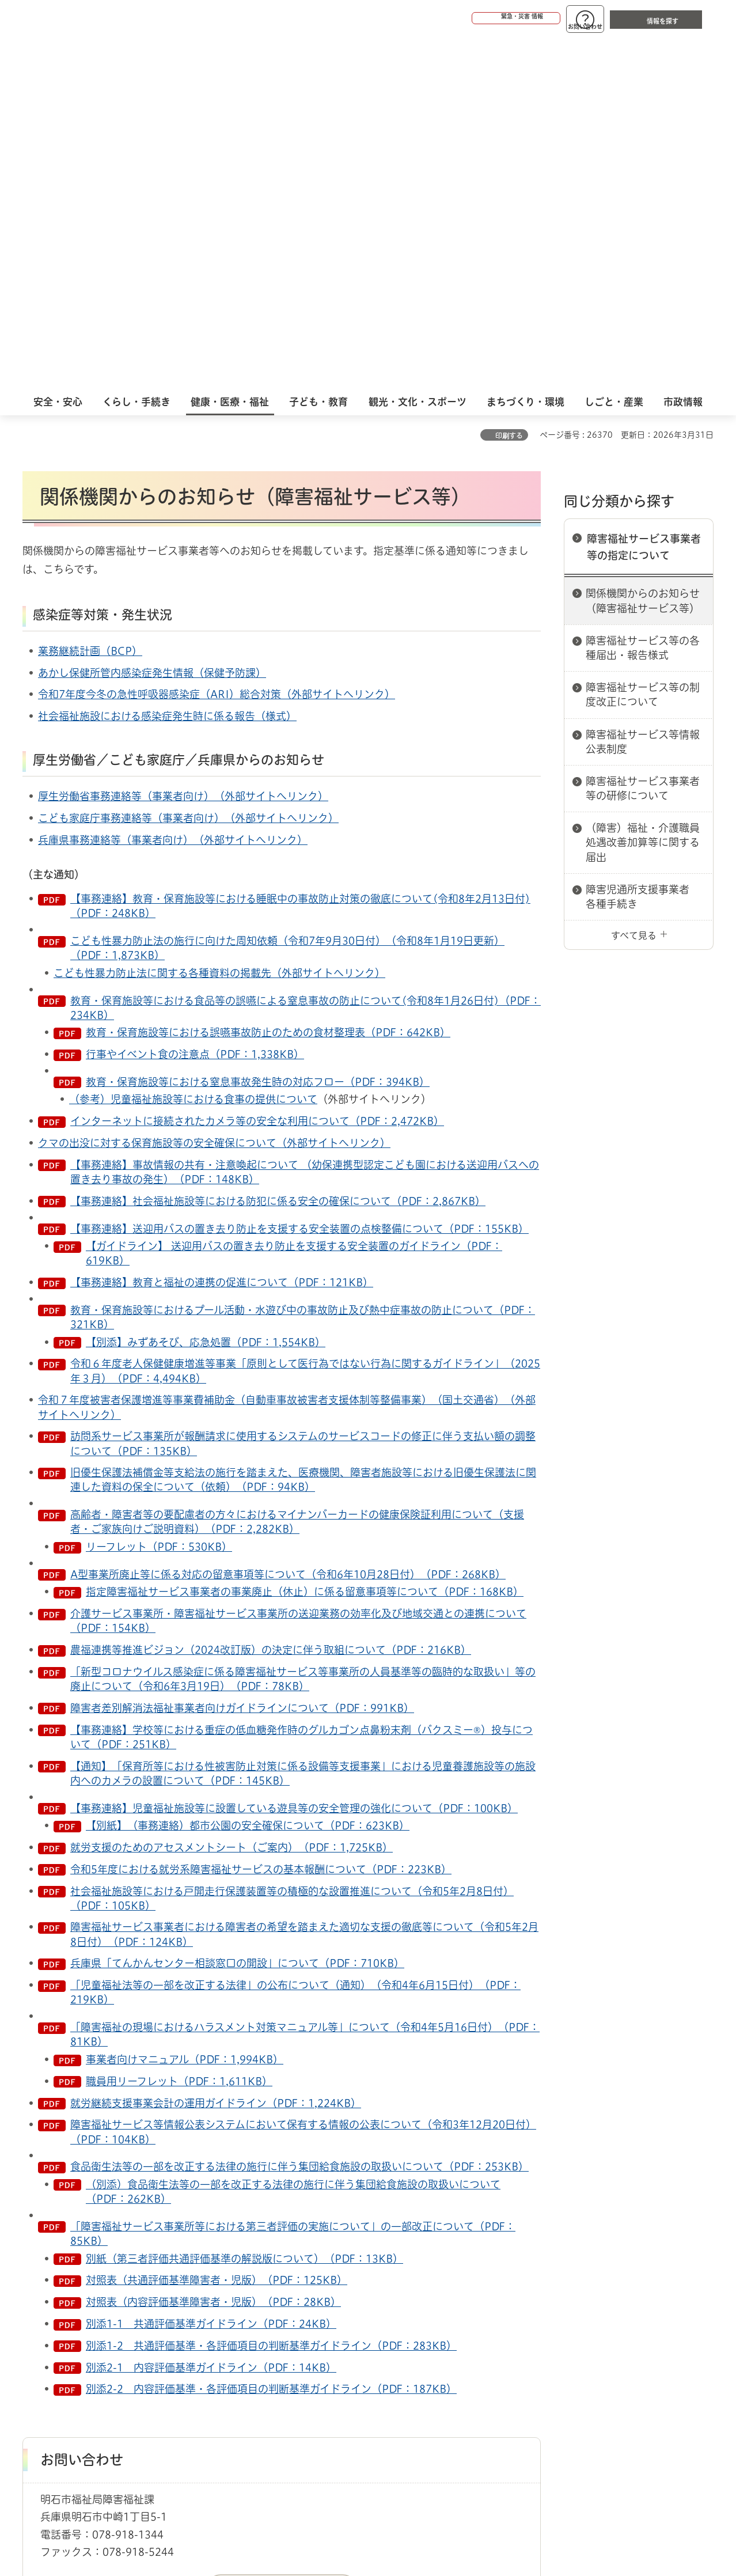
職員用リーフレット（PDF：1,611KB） (179, 1727)
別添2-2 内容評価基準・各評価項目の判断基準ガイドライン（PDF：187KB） (271, 2034)
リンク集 (553, 2344)
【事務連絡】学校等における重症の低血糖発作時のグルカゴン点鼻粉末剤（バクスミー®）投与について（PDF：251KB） (301, 1382)
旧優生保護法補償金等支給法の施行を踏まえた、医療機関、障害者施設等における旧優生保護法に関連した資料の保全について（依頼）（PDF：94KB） (303, 1125)
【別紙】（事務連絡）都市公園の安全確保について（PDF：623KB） (247, 1471)
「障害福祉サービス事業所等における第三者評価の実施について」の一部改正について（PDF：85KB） (292, 1879)
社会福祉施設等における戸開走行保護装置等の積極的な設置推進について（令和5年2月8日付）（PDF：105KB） (292, 1544)
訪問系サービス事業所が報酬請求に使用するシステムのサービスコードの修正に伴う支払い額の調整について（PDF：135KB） (303, 1089)
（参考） (90, 745)
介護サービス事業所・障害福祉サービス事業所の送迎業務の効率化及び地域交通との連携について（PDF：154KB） (298, 1266)
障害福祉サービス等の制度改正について (643, 340)
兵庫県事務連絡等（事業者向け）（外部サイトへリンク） (173, 485)
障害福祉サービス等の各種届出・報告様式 (643, 293)
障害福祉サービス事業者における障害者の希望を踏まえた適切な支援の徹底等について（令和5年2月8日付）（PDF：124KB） (304, 1579)
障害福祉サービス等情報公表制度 (643, 387)
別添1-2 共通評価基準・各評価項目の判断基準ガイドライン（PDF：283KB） (271, 1991)
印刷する (509, 81)
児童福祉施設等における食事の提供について (214, 745)
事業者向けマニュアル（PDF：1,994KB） (184, 1705)
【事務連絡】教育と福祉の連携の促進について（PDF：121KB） (221, 928)
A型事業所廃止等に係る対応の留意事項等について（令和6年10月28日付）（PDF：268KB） (288, 1220)
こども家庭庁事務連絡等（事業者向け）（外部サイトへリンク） (188, 464)
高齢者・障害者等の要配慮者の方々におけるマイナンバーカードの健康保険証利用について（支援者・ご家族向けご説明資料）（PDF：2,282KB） (297, 1167)
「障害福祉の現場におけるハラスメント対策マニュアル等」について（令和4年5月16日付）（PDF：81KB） (305, 1680)
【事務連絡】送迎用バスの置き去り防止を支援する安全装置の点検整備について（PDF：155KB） (299, 874)
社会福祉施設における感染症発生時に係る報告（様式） (167, 362)
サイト (636, 2344)
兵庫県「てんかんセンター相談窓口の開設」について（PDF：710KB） (237, 1609)
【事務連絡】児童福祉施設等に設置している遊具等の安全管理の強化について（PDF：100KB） (294, 1454)
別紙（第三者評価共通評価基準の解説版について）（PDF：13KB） (244, 1904)
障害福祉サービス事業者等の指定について (644, 192)
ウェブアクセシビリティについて (277, 2344)
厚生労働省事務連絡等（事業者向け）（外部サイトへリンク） (183, 442)
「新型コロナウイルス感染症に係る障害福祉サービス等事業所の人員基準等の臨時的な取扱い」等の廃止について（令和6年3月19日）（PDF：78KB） (303, 1324)
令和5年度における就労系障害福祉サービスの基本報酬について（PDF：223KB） (261, 1515)
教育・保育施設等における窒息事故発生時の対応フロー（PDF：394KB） (258, 727)
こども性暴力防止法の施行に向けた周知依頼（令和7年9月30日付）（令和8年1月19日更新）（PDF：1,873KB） (287, 593)
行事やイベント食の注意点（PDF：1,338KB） (195, 700)
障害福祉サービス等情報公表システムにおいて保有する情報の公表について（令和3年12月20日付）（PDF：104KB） (303, 1777)
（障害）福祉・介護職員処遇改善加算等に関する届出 (643, 487)
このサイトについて (117, 2344)
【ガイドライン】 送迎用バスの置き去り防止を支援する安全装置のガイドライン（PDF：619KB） (294, 899)
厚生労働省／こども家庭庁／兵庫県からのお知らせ (178, 405)
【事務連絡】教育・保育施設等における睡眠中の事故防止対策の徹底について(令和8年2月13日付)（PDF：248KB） (300, 551)
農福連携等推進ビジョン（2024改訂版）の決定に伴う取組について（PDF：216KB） (270, 1295)
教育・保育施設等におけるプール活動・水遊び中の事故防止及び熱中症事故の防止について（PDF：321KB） (302, 962)
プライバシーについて (440, 2344)
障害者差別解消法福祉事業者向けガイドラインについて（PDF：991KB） (242, 1353)
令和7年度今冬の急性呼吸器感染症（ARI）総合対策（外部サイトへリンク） (216, 340)
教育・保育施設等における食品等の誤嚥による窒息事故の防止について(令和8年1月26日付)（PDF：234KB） (305, 653)
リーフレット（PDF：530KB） (159, 1192)
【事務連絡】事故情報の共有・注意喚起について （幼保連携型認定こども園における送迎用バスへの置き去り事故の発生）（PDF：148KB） (304, 817)
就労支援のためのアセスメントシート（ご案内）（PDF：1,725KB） (231, 1493)
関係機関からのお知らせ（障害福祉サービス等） (643, 246)
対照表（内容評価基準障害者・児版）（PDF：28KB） (213, 1947)
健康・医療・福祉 (88, 2304)
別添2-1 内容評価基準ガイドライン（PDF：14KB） (211, 2013)
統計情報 (402, 2518)
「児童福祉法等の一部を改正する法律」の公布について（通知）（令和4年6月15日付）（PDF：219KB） (295, 1638)
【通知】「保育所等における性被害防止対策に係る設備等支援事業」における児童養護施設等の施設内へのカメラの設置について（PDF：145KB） (303, 1419)
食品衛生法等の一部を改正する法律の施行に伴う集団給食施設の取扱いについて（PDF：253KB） (299, 1812)
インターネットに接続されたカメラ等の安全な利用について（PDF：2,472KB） (257, 767)
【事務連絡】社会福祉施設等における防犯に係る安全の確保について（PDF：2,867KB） (277, 847)
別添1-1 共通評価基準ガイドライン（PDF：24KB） (211, 1969)
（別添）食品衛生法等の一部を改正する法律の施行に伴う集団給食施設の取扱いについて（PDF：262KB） (293, 1837)
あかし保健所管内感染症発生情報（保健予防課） (152, 318)
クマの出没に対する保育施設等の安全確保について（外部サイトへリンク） (214, 788)
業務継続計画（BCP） (90, 296)
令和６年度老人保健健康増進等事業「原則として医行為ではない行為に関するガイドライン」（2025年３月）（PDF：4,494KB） (305, 1016)
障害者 (142, 2304)
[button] (471, 18)
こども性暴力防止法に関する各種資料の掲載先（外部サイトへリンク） (219, 618)
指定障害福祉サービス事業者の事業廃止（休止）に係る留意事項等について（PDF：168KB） (304, 1237)
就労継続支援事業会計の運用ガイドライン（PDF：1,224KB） (215, 1749)
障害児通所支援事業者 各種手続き (643, 542)
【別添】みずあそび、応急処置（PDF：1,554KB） (205, 988)
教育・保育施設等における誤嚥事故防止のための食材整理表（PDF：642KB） (268, 678)
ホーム (34, 2304)
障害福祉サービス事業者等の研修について (643, 434)
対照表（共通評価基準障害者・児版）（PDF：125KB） (216, 1925)
